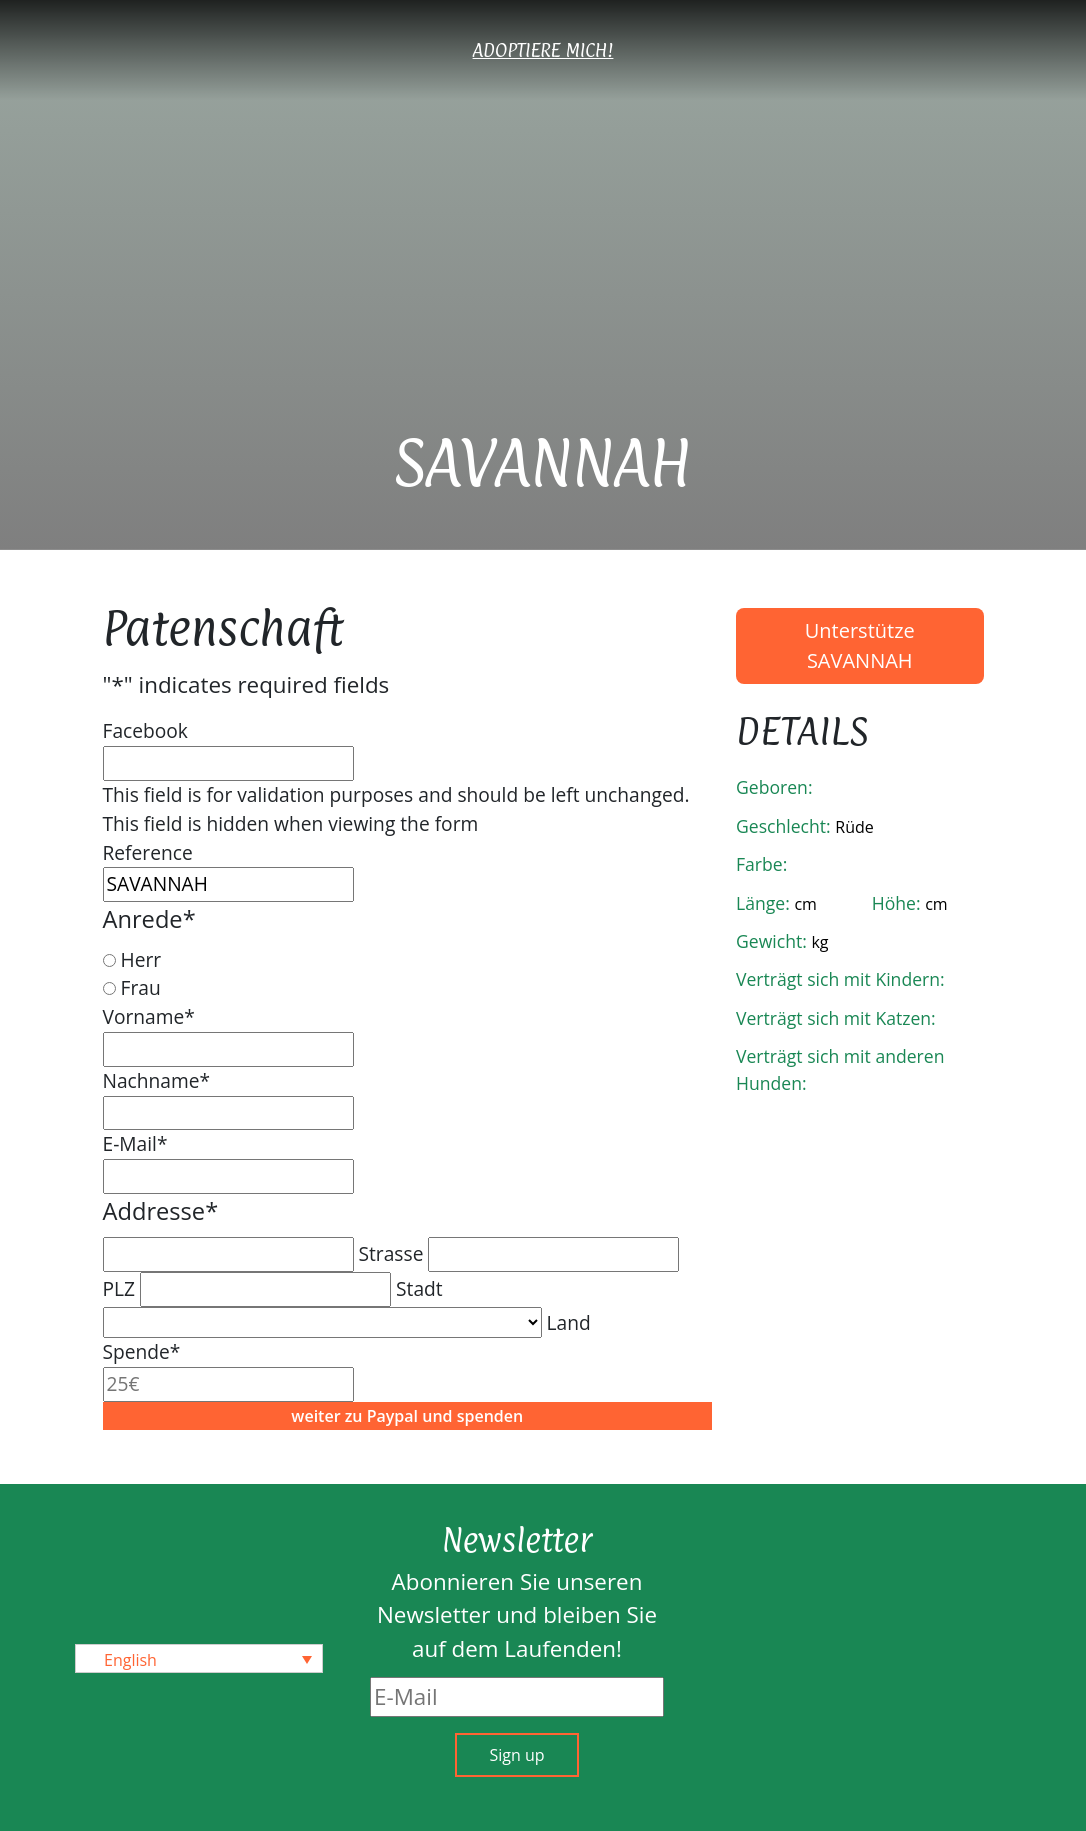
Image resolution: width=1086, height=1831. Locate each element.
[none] (199, 1659)
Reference (148, 852)
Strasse (390, 1253)
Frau (140, 987)
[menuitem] (199, 1659)
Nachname (157, 1080)
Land (568, 1322)
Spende (142, 1351)
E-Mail (135, 1143)
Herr (140, 959)
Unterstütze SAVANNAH (860, 645)
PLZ (119, 1288)
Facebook (145, 730)
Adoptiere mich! (543, 50)
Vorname (149, 1016)
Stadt (419, 1288)
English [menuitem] (130, 1659)
